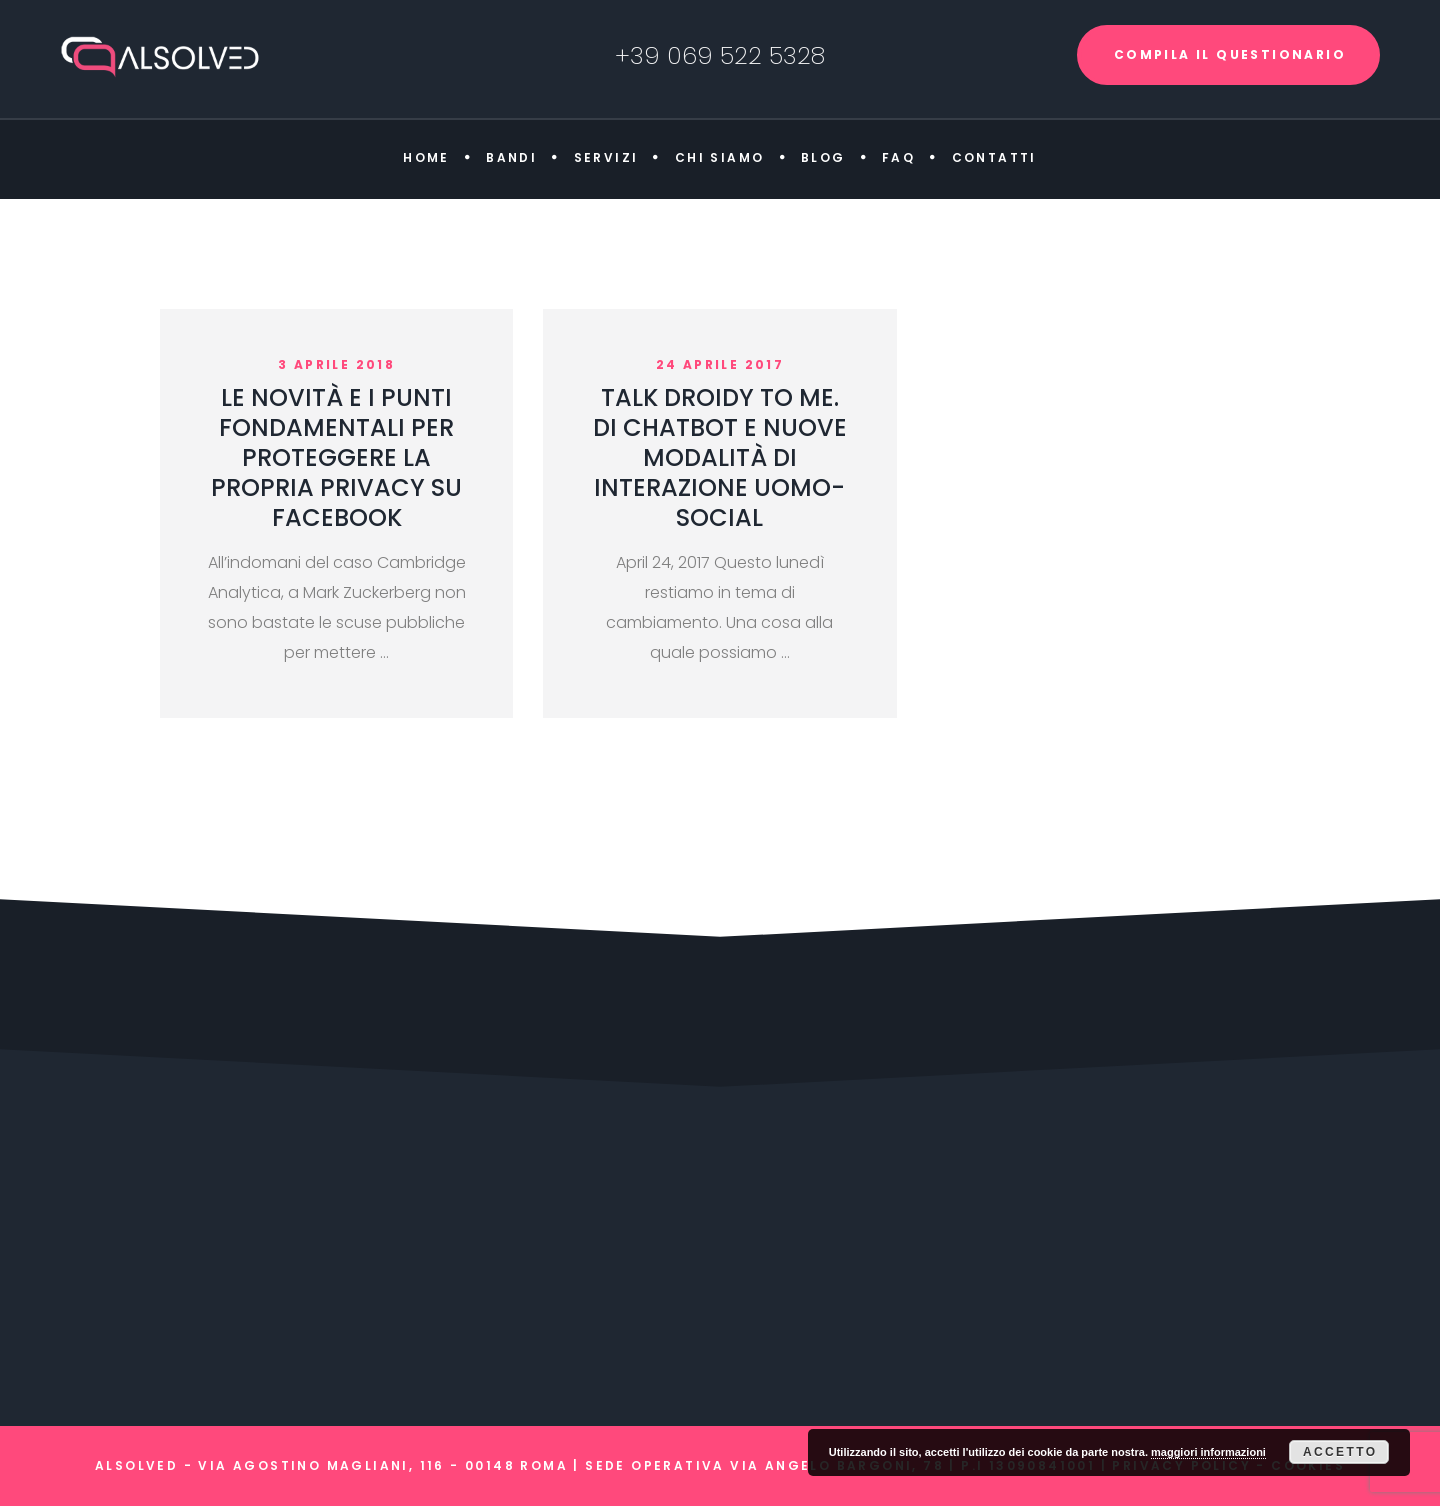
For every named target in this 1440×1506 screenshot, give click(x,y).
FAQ (898, 157)
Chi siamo (720, 157)
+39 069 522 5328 (720, 55)
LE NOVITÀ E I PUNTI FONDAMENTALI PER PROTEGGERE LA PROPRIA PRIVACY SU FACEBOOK (336, 457)
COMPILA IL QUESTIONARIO (1230, 54)
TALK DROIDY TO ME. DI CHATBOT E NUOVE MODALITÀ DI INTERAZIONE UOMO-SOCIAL (720, 457)
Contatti (994, 157)
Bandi (511, 157)
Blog (823, 157)
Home (426, 157)
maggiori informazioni (1208, 1452)
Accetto (1340, 1452)
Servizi (606, 157)
